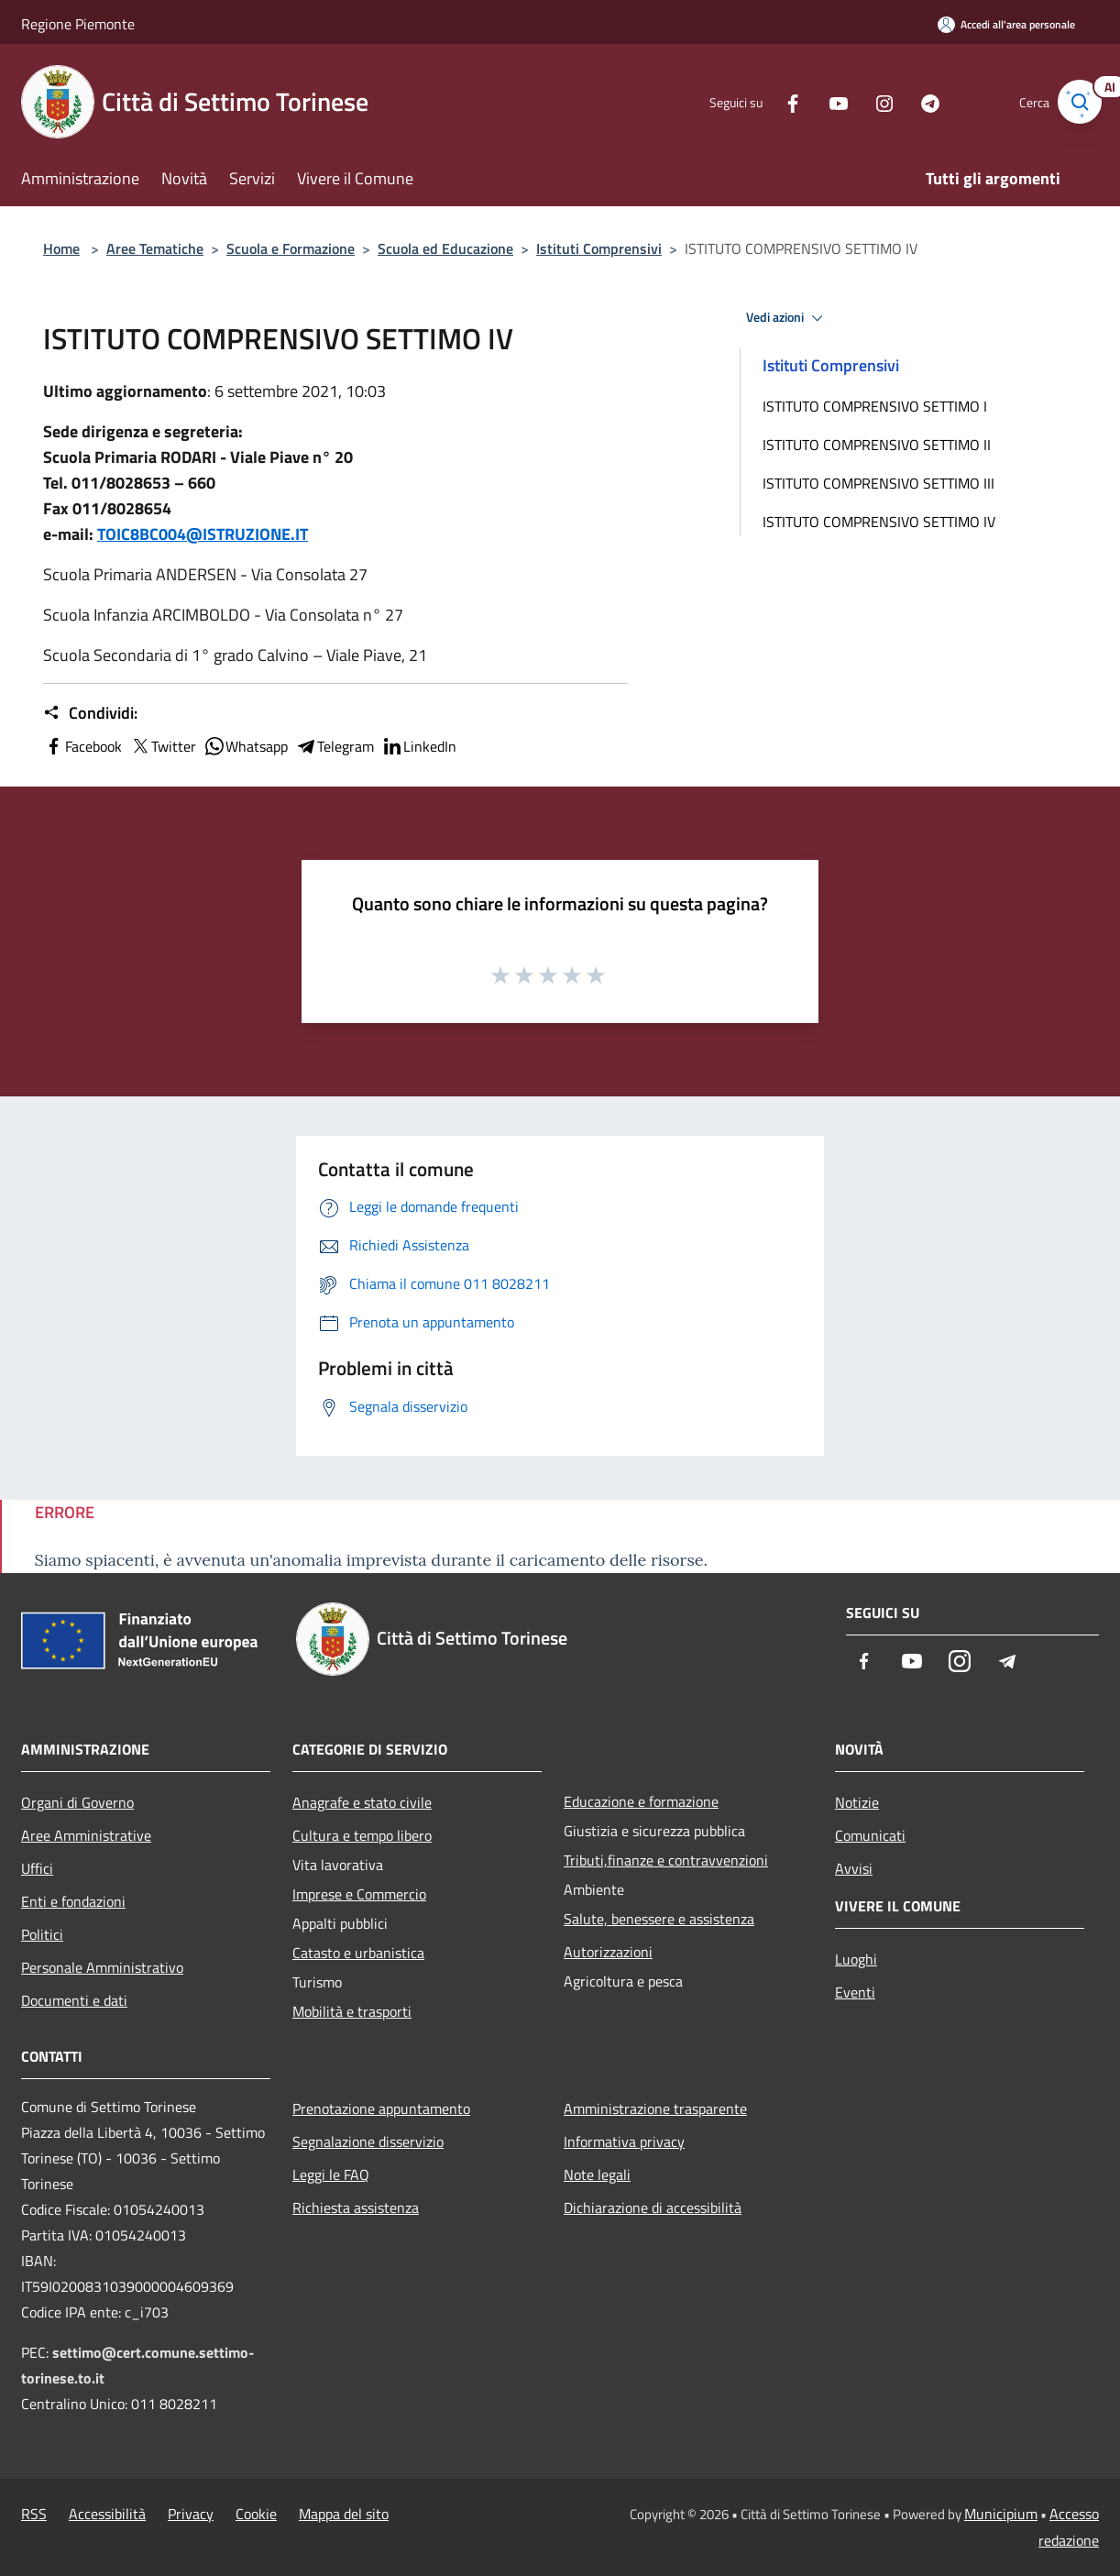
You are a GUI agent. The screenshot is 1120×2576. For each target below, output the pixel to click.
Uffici (37, 1868)
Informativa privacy (624, 2141)
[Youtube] (822, 101)
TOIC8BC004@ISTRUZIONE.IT (202, 534)
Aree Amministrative (86, 1835)
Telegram (334, 746)
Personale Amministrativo (102, 1967)
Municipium (1001, 2514)
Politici (42, 1934)
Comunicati (870, 1835)
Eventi (855, 1992)
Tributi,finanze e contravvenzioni (666, 1860)
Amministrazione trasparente (655, 2108)
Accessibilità (107, 2514)
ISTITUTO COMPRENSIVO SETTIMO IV (879, 522)
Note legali (597, 2174)
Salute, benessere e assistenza (659, 1919)
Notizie (857, 1802)
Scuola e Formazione (290, 248)
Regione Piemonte (78, 24)
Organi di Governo (77, 1802)
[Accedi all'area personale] (1006, 24)
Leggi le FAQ (330, 2174)
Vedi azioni (787, 318)
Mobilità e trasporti (352, 2011)
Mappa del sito (344, 2514)
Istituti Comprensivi (599, 248)
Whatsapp (245, 746)
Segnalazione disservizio (368, 2141)
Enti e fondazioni (73, 1901)
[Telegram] (913, 101)
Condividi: (90, 713)
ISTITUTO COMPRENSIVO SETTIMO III (878, 483)
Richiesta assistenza (355, 2207)
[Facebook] (776, 101)
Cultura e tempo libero (362, 1835)
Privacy (191, 2514)
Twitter (162, 746)
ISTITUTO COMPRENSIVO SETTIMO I (875, 406)
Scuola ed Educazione (445, 248)
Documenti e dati (74, 2000)
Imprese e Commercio (359, 1894)
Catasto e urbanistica (358, 1953)
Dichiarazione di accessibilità (652, 2207)
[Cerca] (1077, 102)
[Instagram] (868, 101)
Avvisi (854, 1868)
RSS (34, 2514)
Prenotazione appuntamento (381, 2108)
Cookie (256, 2514)
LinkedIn (418, 746)
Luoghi (856, 1959)
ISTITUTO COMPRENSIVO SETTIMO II (877, 445)
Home (61, 248)
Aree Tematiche (154, 248)
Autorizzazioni (608, 1952)
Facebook (82, 746)
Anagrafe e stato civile (362, 1802)
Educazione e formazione (641, 1801)
